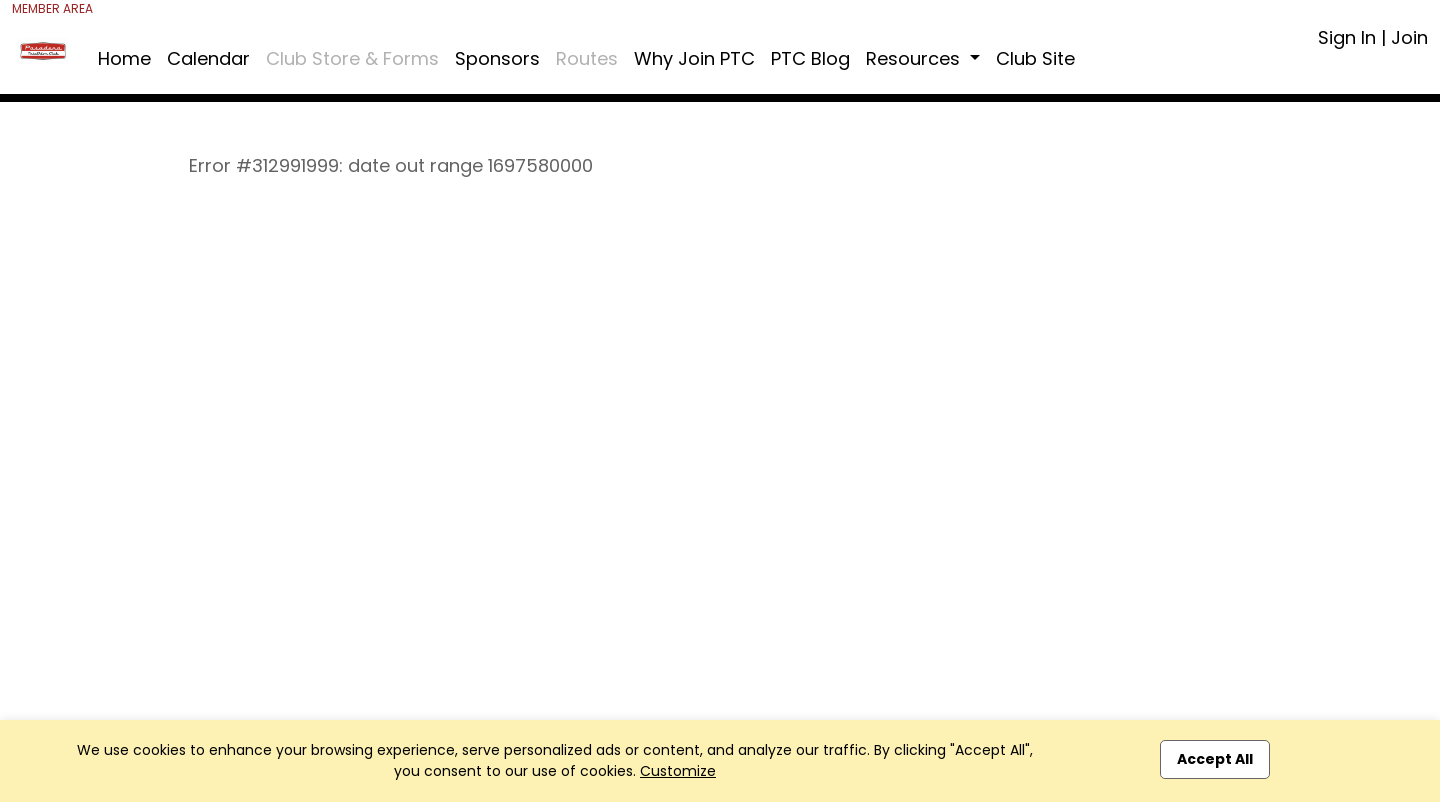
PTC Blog (810, 58)
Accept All (1215, 759)
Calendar (208, 58)
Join (1409, 37)
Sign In (1347, 37)
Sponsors (497, 58)
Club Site (1035, 58)
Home (124, 58)
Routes (587, 58)
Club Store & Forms (352, 58)
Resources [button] (915, 58)
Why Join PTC (694, 58)
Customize (678, 771)
